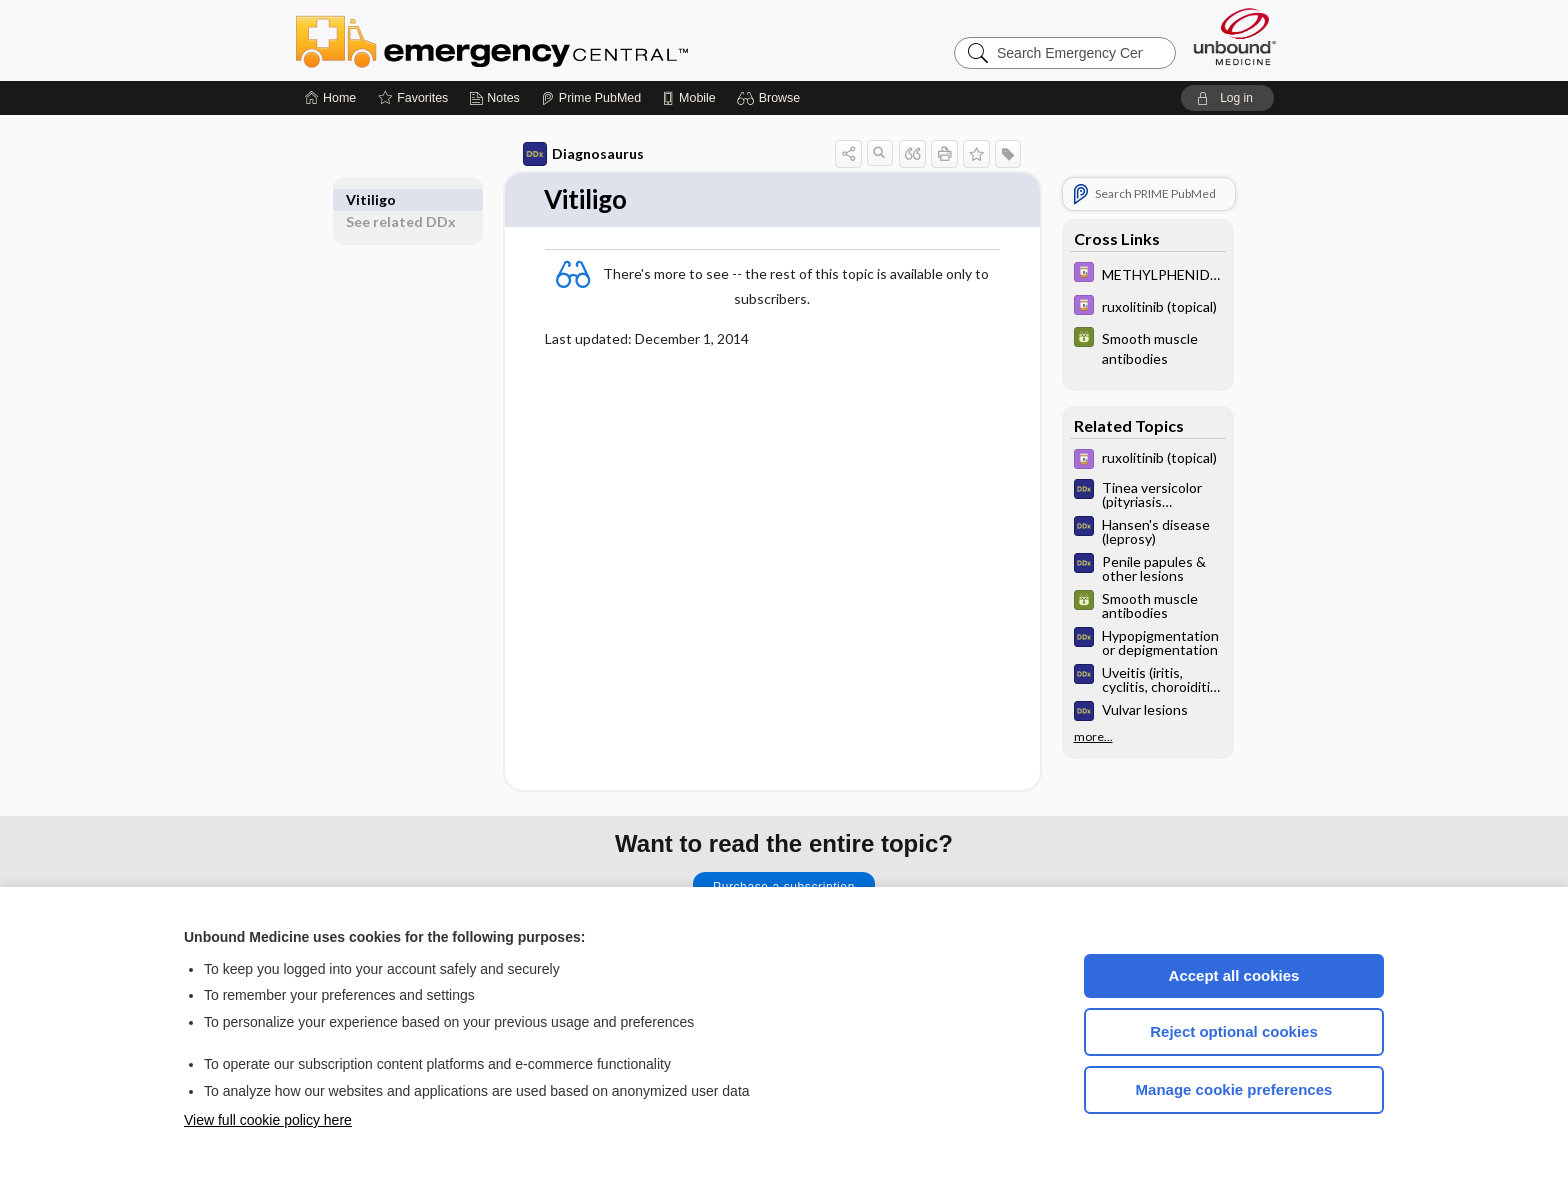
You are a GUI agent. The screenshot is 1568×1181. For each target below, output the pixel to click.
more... (1093, 737)
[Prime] (591, 98)
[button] (771, 98)
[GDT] (1148, 347)
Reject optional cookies (1234, 1031)
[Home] (330, 98)
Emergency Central (544, 40)
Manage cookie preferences (1234, 1089)
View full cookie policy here (268, 1120)
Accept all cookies (1234, 975)
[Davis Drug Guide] (1148, 274)
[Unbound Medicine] (1235, 36)
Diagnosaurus (583, 154)
